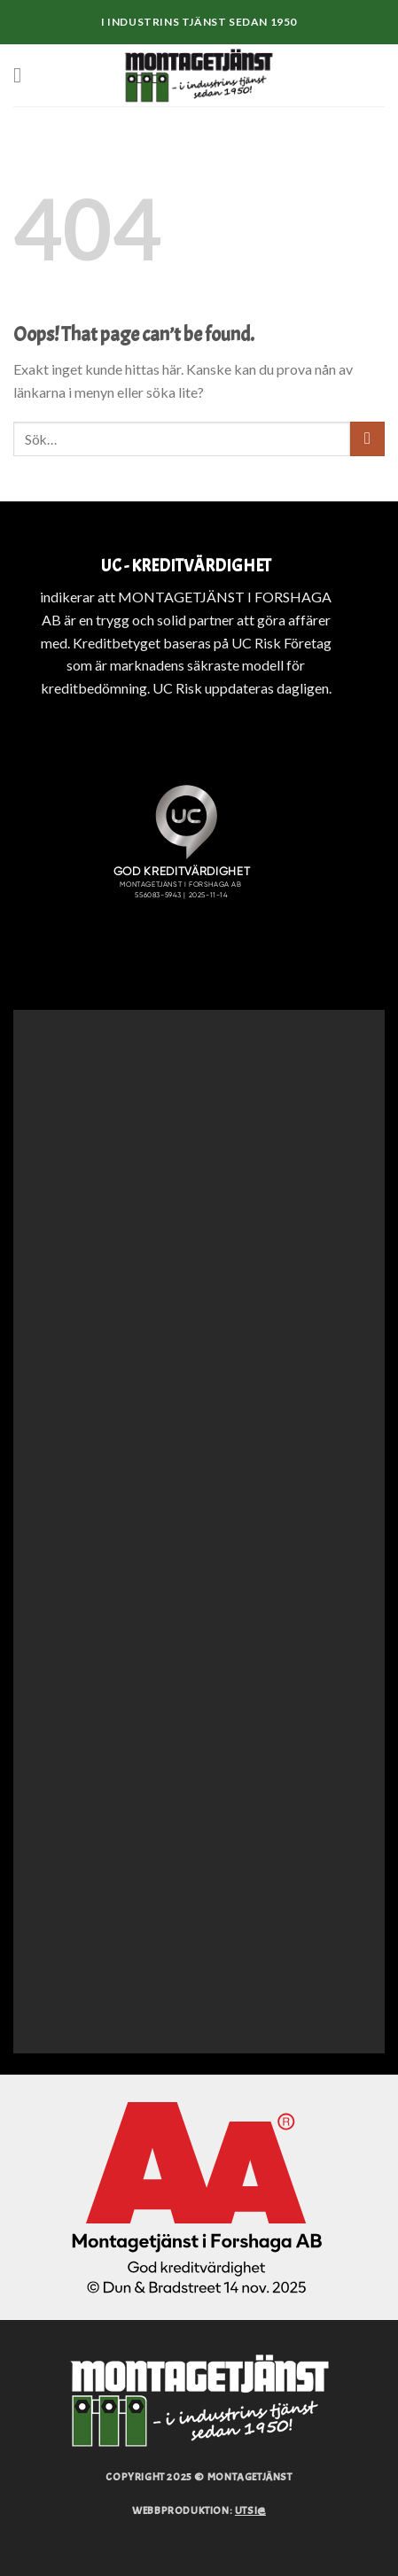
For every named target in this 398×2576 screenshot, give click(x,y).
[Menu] (24, 75)
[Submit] (367, 439)
